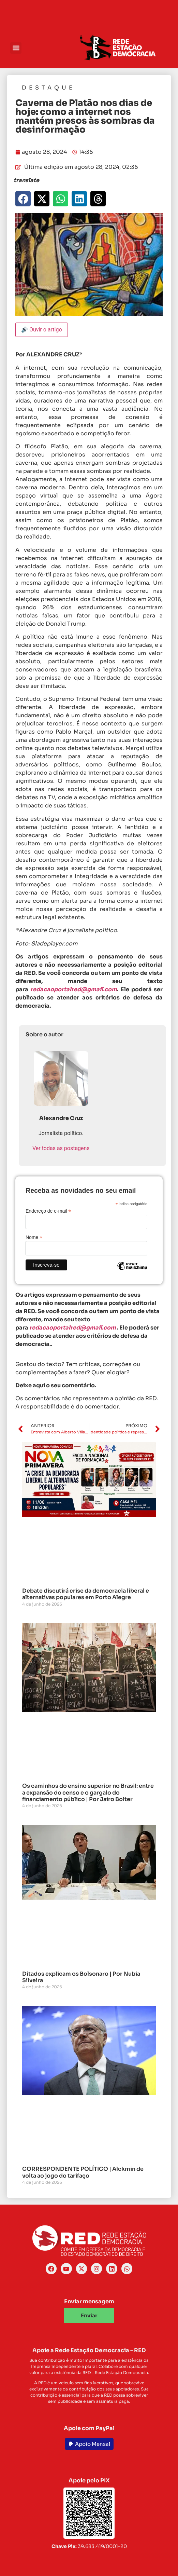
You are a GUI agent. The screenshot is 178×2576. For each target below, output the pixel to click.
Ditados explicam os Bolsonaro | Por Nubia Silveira (81, 1977)
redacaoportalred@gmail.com (72, 1327)
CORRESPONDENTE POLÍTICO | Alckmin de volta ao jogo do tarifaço (83, 2172)
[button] (15, 48)
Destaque (48, 87)
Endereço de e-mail (48, 1211)
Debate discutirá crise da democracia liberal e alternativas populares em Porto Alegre (85, 1594)
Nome (34, 1237)
